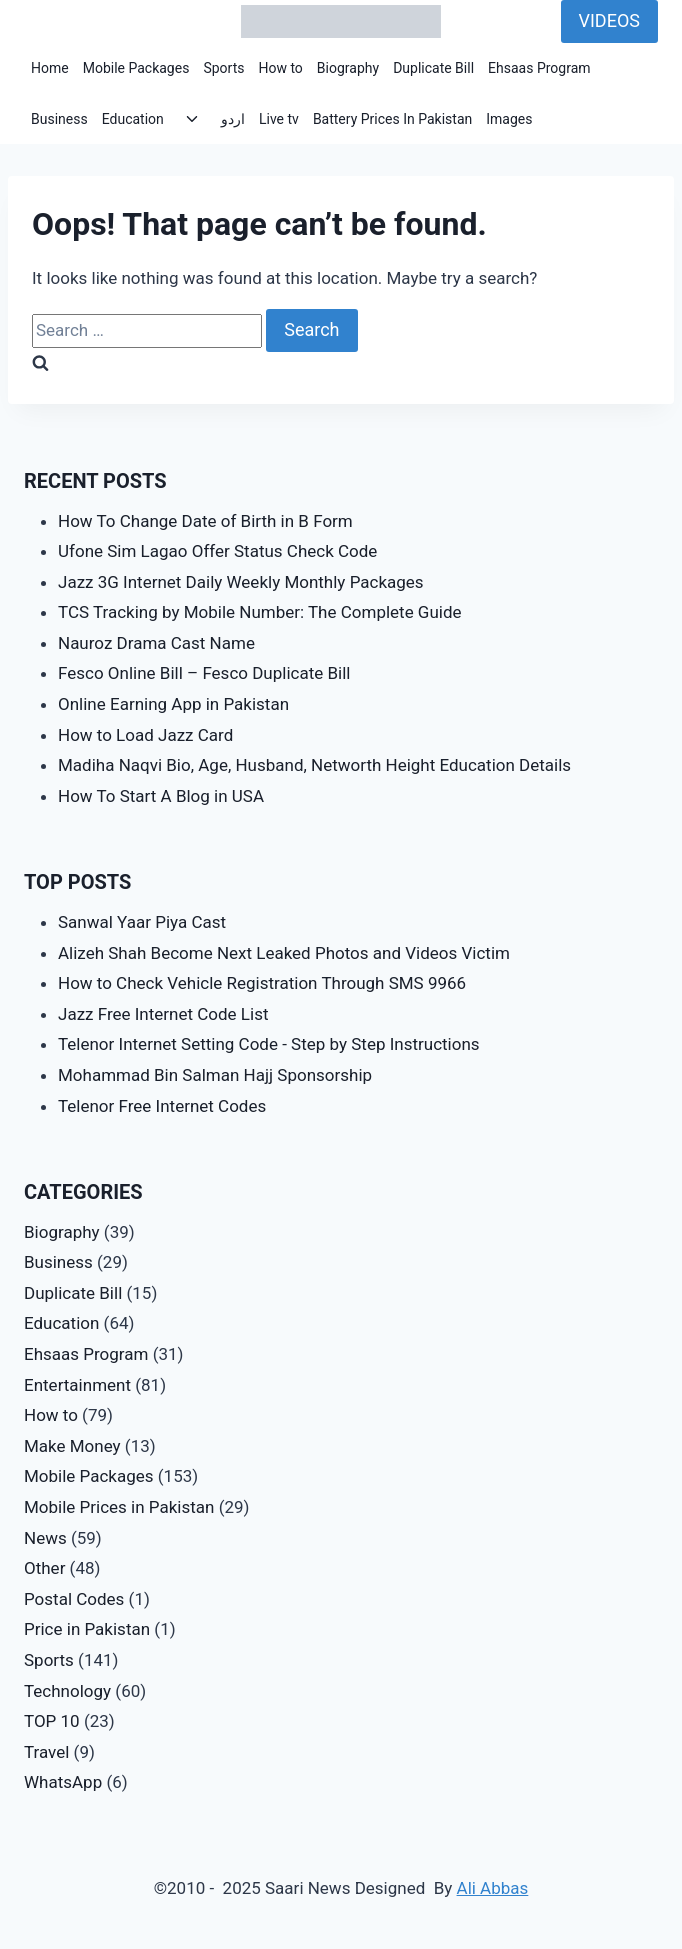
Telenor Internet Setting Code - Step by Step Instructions (269, 1044)
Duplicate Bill (433, 68)
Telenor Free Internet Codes (162, 1106)
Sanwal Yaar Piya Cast (142, 922)
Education (133, 119)
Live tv (279, 119)
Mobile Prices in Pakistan (119, 1507)
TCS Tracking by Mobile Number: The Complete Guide (260, 612)
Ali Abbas (493, 1888)
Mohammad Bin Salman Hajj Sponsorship (215, 1075)
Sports (223, 68)
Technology (67, 1691)
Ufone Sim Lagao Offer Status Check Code (217, 551)
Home (50, 68)
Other (44, 1568)
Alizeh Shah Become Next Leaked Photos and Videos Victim (284, 953)
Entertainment (77, 1385)
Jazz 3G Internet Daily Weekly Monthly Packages (241, 582)
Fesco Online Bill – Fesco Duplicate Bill (204, 673)
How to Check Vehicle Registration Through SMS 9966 (262, 983)
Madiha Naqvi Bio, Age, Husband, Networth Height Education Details (314, 765)
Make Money (72, 1446)
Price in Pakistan (87, 1629)
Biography (348, 68)
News (45, 1538)
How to (280, 68)
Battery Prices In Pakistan (392, 119)
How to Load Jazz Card (145, 735)
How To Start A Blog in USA (161, 796)
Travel (46, 1752)
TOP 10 (52, 1721)
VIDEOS (609, 20)
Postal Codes (74, 1599)
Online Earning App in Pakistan (173, 704)
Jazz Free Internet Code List (163, 1014)
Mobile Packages (136, 68)
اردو (233, 119)
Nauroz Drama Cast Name (156, 643)
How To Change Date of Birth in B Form (205, 521)
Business (59, 119)
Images (509, 119)
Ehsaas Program (539, 68)
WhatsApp (63, 1782)
